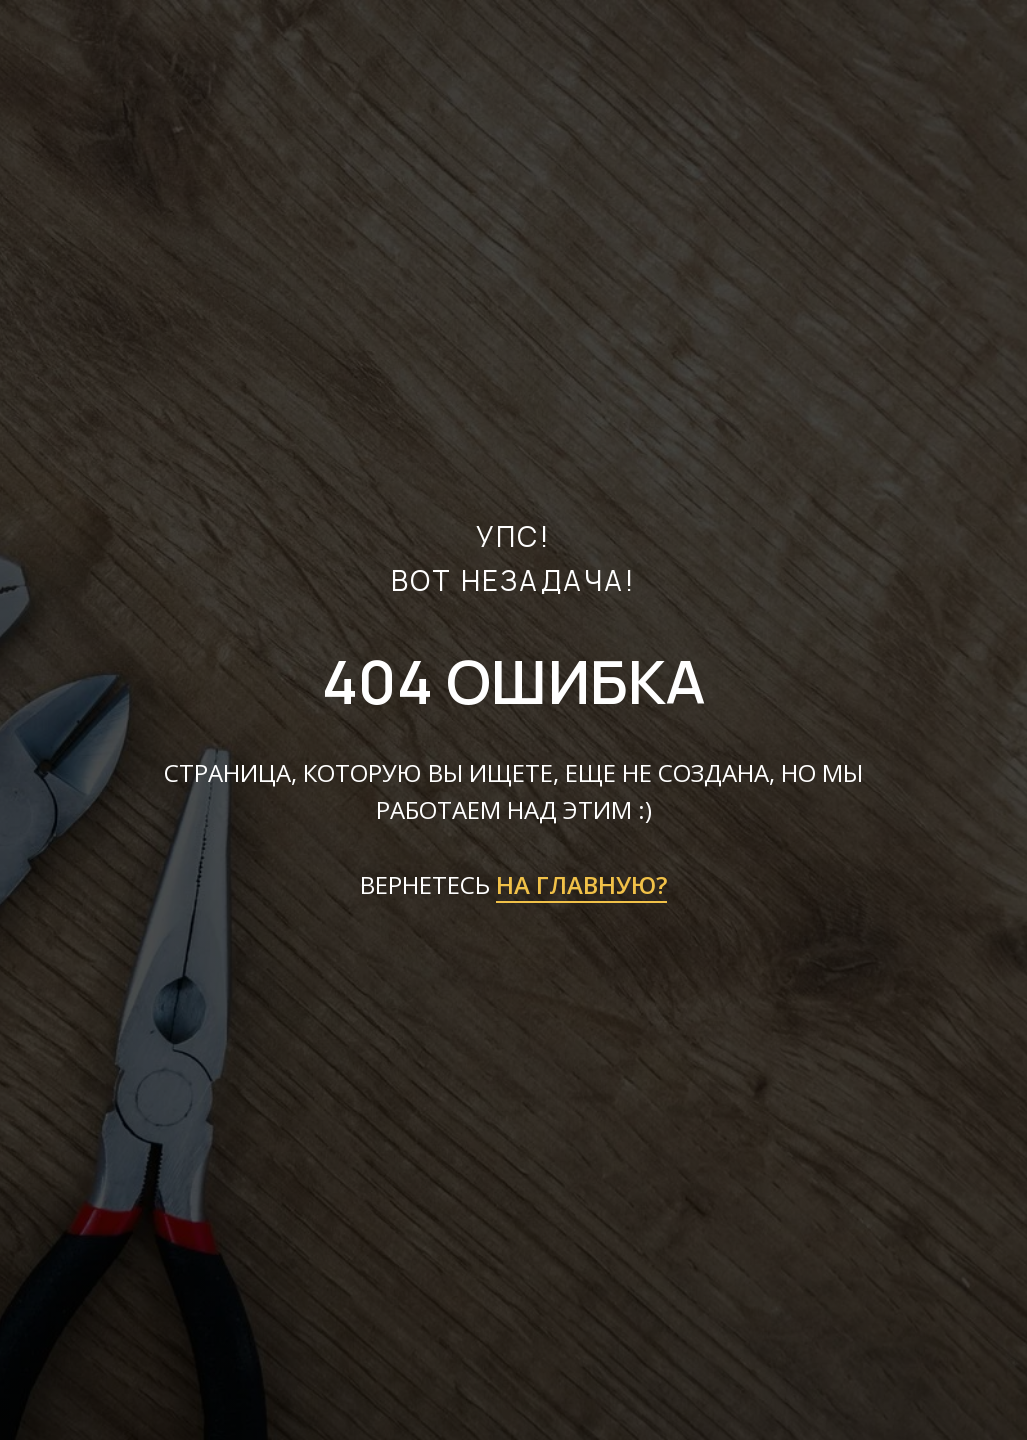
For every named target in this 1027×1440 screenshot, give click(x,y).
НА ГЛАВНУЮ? (581, 884)
